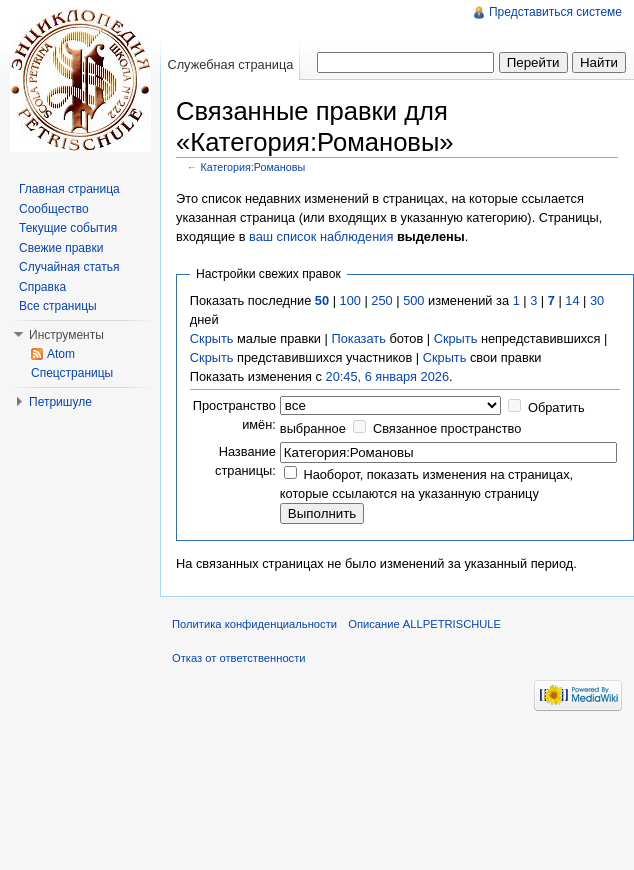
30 (597, 300)
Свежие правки (61, 248)
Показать (358, 338)
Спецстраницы (72, 373)
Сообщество (54, 209)
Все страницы (58, 306)
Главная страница (69, 189)
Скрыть (212, 338)
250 (381, 300)
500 (413, 300)
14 (572, 300)
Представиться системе (555, 12)
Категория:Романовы (253, 167)
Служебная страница (230, 64)
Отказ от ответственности (239, 658)
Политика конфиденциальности (254, 624)
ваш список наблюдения (321, 236)
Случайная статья (69, 267)
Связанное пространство (447, 428)
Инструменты (66, 335)
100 (350, 300)
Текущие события (68, 228)
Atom (61, 354)
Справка (42, 287)
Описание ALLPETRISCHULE (424, 624)
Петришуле (60, 402)
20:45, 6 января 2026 (388, 376)
